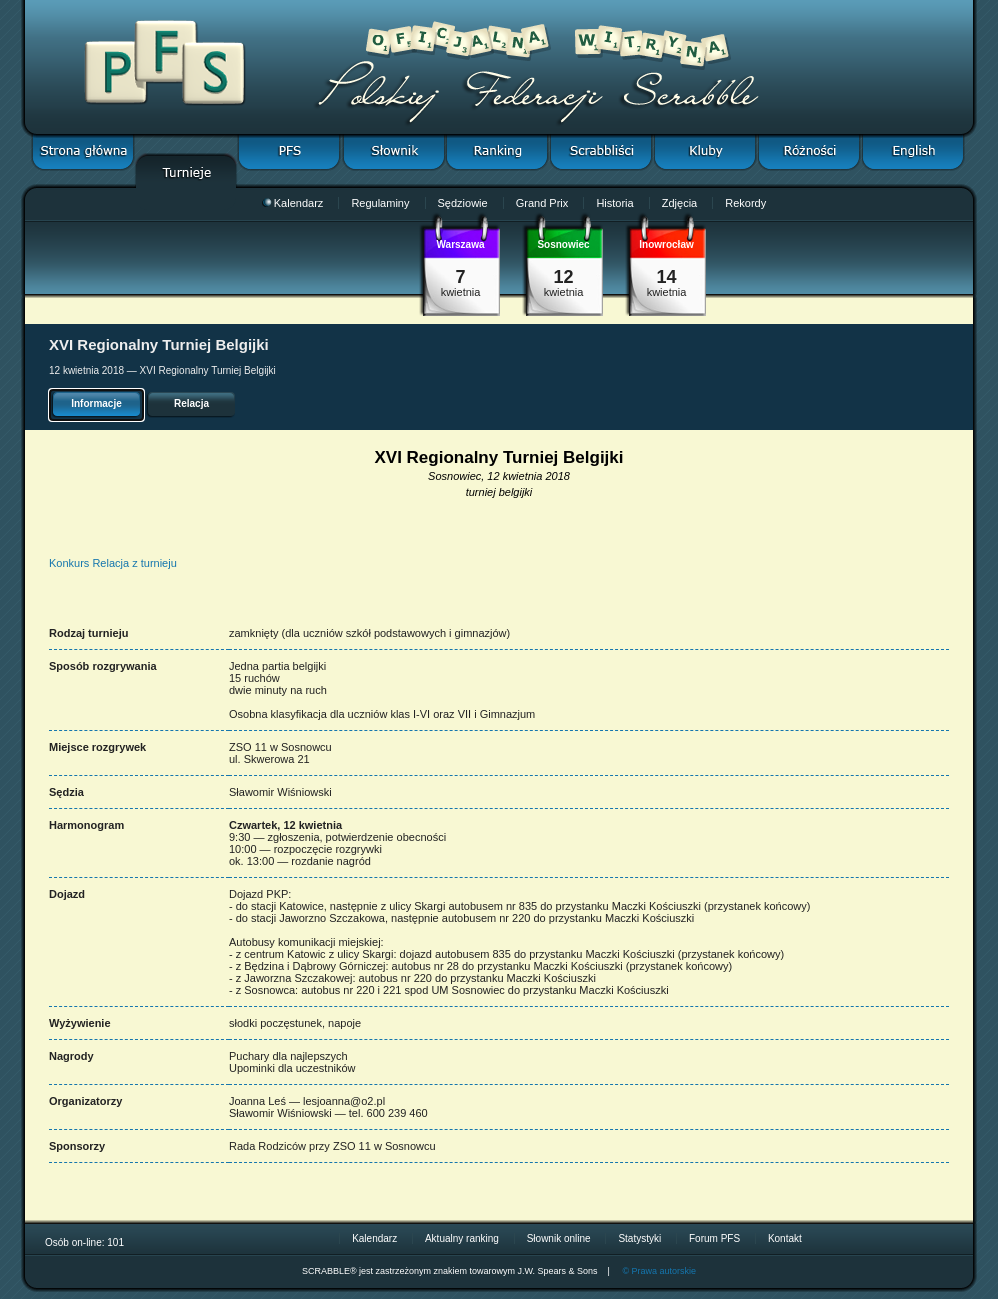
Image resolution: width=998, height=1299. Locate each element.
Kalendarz (293, 203)
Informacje (96, 403)
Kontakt (785, 1238)
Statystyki (639, 1238)
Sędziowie (463, 203)
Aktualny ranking (462, 1238)
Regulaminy (380, 203)
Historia (614, 203)
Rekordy (745, 203)
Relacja (191, 403)
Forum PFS (714, 1238)
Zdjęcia (679, 203)
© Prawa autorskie (659, 1271)
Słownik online (559, 1238)
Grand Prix (542, 203)
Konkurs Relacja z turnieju (113, 563)
